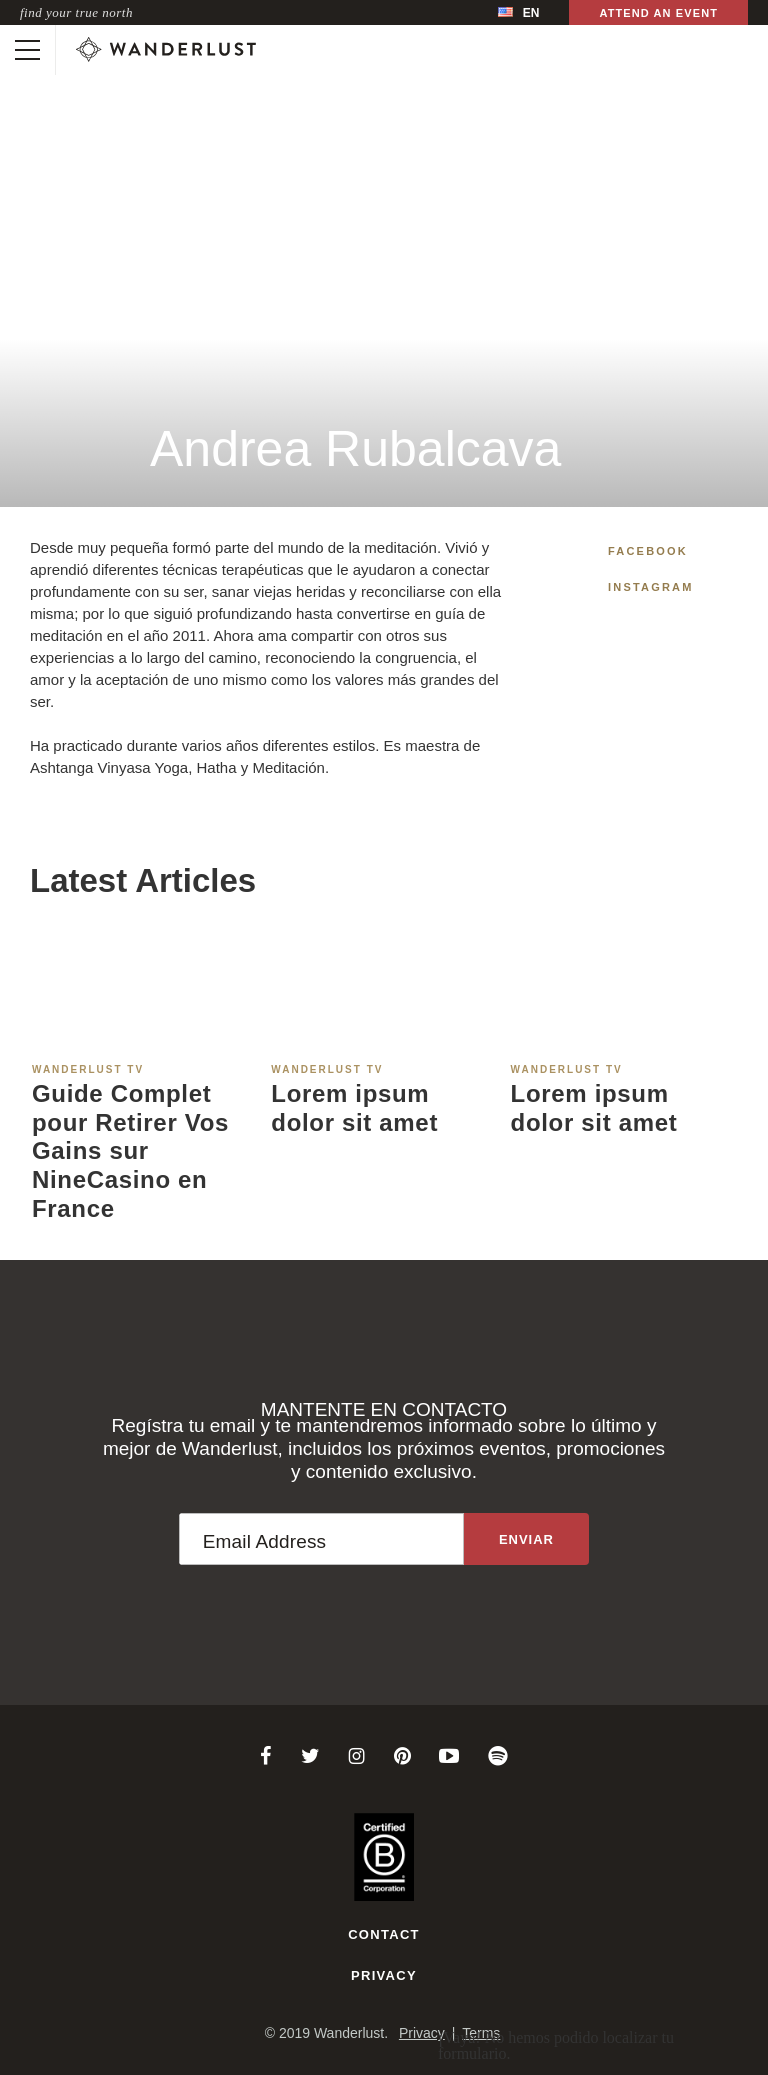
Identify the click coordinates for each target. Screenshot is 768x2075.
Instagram (651, 587)
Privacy (384, 1975)
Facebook (648, 551)
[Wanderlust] (166, 50)
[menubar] (518, 12)
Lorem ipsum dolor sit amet (354, 1108)
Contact (384, 1934)
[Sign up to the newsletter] (526, 1539)
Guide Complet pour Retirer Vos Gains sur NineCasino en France (130, 1151)
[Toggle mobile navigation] (27, 50)
